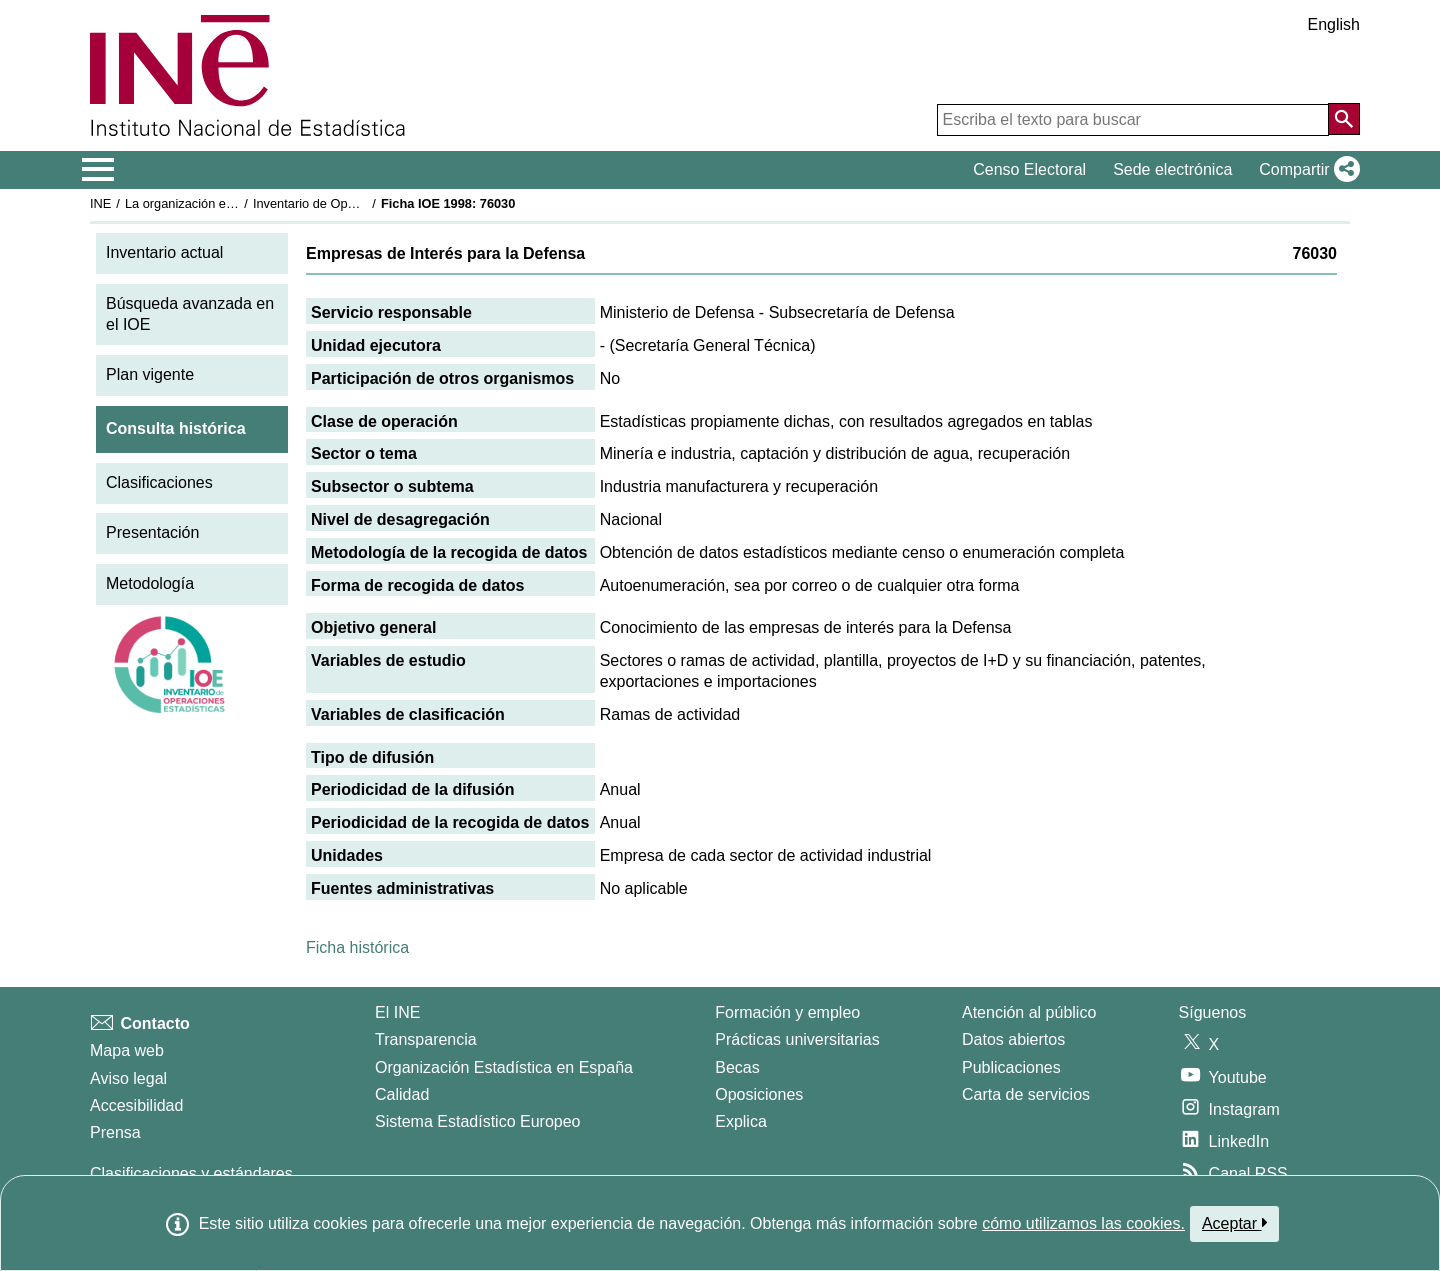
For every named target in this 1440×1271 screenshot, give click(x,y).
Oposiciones (759, 1094)
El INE (397, 1012)
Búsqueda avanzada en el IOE (190, 314)
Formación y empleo (787, 1012)
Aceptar (1234, 1223)
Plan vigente (150, 374)
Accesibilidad (136, 1105)
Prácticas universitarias (797, 1039)
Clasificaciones (159, 482)
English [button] (1334, 24)
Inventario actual (164, 252)
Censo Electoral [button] (1029, 169)
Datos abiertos (1013, 1039)
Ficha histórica (357, 947)
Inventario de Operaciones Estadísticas (364, 203)
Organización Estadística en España (504, 1067)
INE (100, 203)
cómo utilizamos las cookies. (1083, 1223)
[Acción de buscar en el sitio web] (1344, 119)
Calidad (402, 1094)
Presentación (152, 532)
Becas (737, 1067)
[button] (1305, 170)
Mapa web (127, 1050)
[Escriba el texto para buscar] (1133, 120)
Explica (741, 1121)
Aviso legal (128, 1078)
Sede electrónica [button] (1172, 169)
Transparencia (426, 1039)
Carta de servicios (1026, 1094)
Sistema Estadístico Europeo (477, 1121)
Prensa (115, 1132)
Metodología (150, 583)
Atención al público (1029, 1012)
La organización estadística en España (235, 203)
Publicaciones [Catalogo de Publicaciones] (1011, 1067)
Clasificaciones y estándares (191, 1173)
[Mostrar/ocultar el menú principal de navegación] (98, 170)
